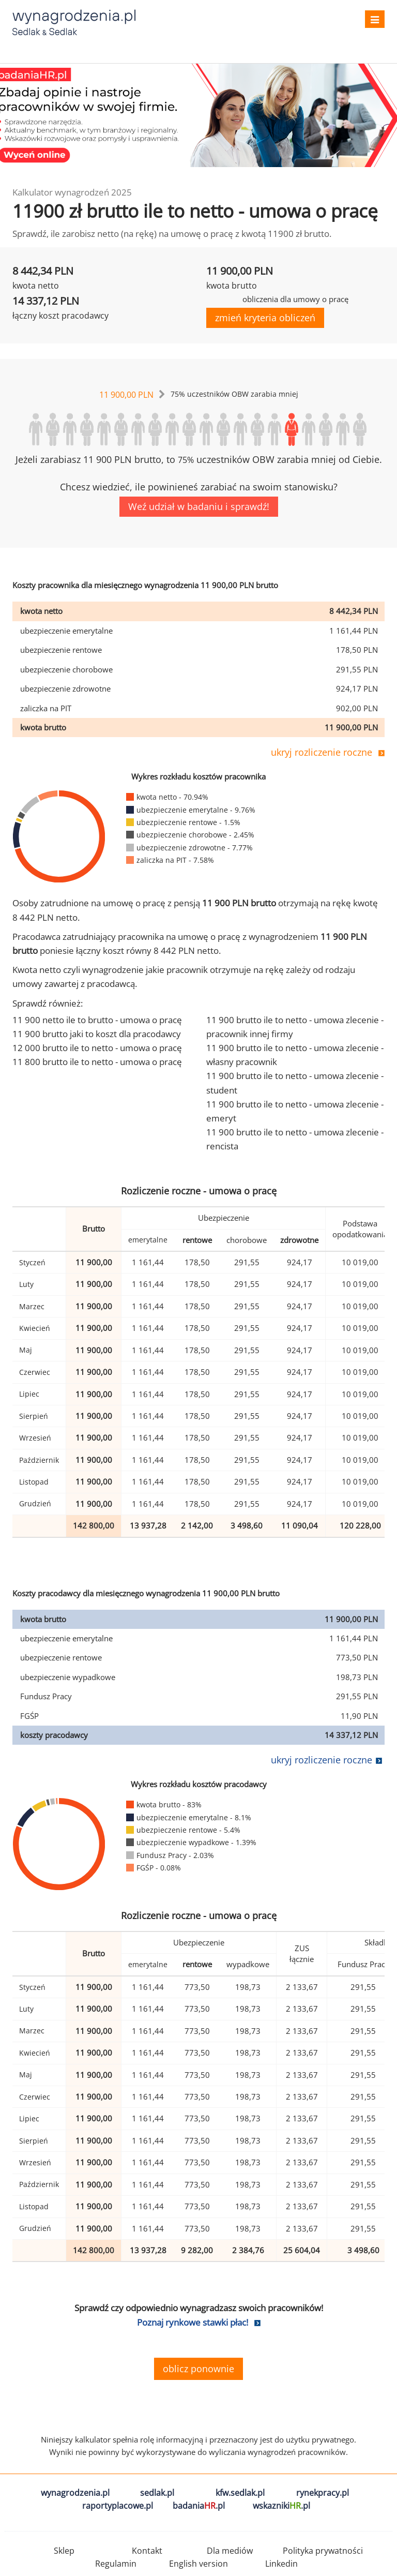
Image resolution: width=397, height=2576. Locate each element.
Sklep (64, 2550)
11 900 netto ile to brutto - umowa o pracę (97, 1020)
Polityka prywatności (323, 2550)
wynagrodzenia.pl (75, 2492)
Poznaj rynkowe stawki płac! (192, 2322)
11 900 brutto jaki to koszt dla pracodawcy (96, 1034)
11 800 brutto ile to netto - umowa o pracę (97, 1062)
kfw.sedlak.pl (240, 2492)
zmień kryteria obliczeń (265, 317)
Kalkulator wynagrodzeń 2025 (72, 192)
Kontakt (147, 2550)
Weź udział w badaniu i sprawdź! (198, 506)
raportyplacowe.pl (117, 2505)
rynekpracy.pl (322, 2492)
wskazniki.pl (281, 2505)
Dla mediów (230, 2550)
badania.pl (199, 2505)
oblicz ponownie (198, 2368)
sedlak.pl (157, 2492)
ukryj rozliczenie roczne (321, 752)
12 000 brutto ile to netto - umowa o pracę (97, 1048)
